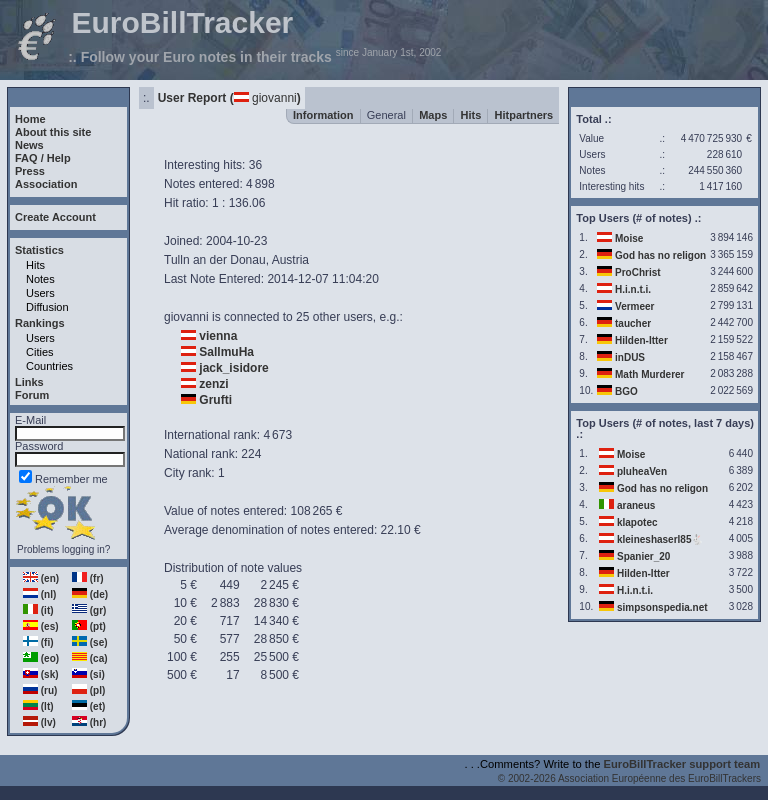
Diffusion (47, 307)
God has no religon (660, 255)
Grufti (215, 400)
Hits (35, 265)
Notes (40, 279)
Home (30, 119)
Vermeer (634, 306)
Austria (290, 260)
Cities (40, 352)
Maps (433, 115)
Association (46, 184)
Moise (629, 238)
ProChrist (638, 272)
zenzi (213, 384)
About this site (53, 132)
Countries (49, 366)
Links (29, 382)
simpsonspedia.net (662, 607)
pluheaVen (642, 471)
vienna (218, 336)
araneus (636, 505)
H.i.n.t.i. (633, 289)
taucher (633, 323)
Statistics (39, 250)
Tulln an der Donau (215, 260)
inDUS (630, 357)
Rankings (40, 323)
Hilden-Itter (641, 340)
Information (323, 115)
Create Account (55, 217)
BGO (626, 391)
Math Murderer (649, 374)
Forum (32, 395)
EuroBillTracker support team (682, 764)
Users (40, 293)
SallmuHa (226, 352)
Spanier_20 (643, 556)
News (29, 145)
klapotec (637, 522)
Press (30, 171)
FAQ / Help (43, 158)
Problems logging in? (63, 549)
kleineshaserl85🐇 (660, 539)
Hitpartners (524, 115)
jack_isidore (233, 368)
